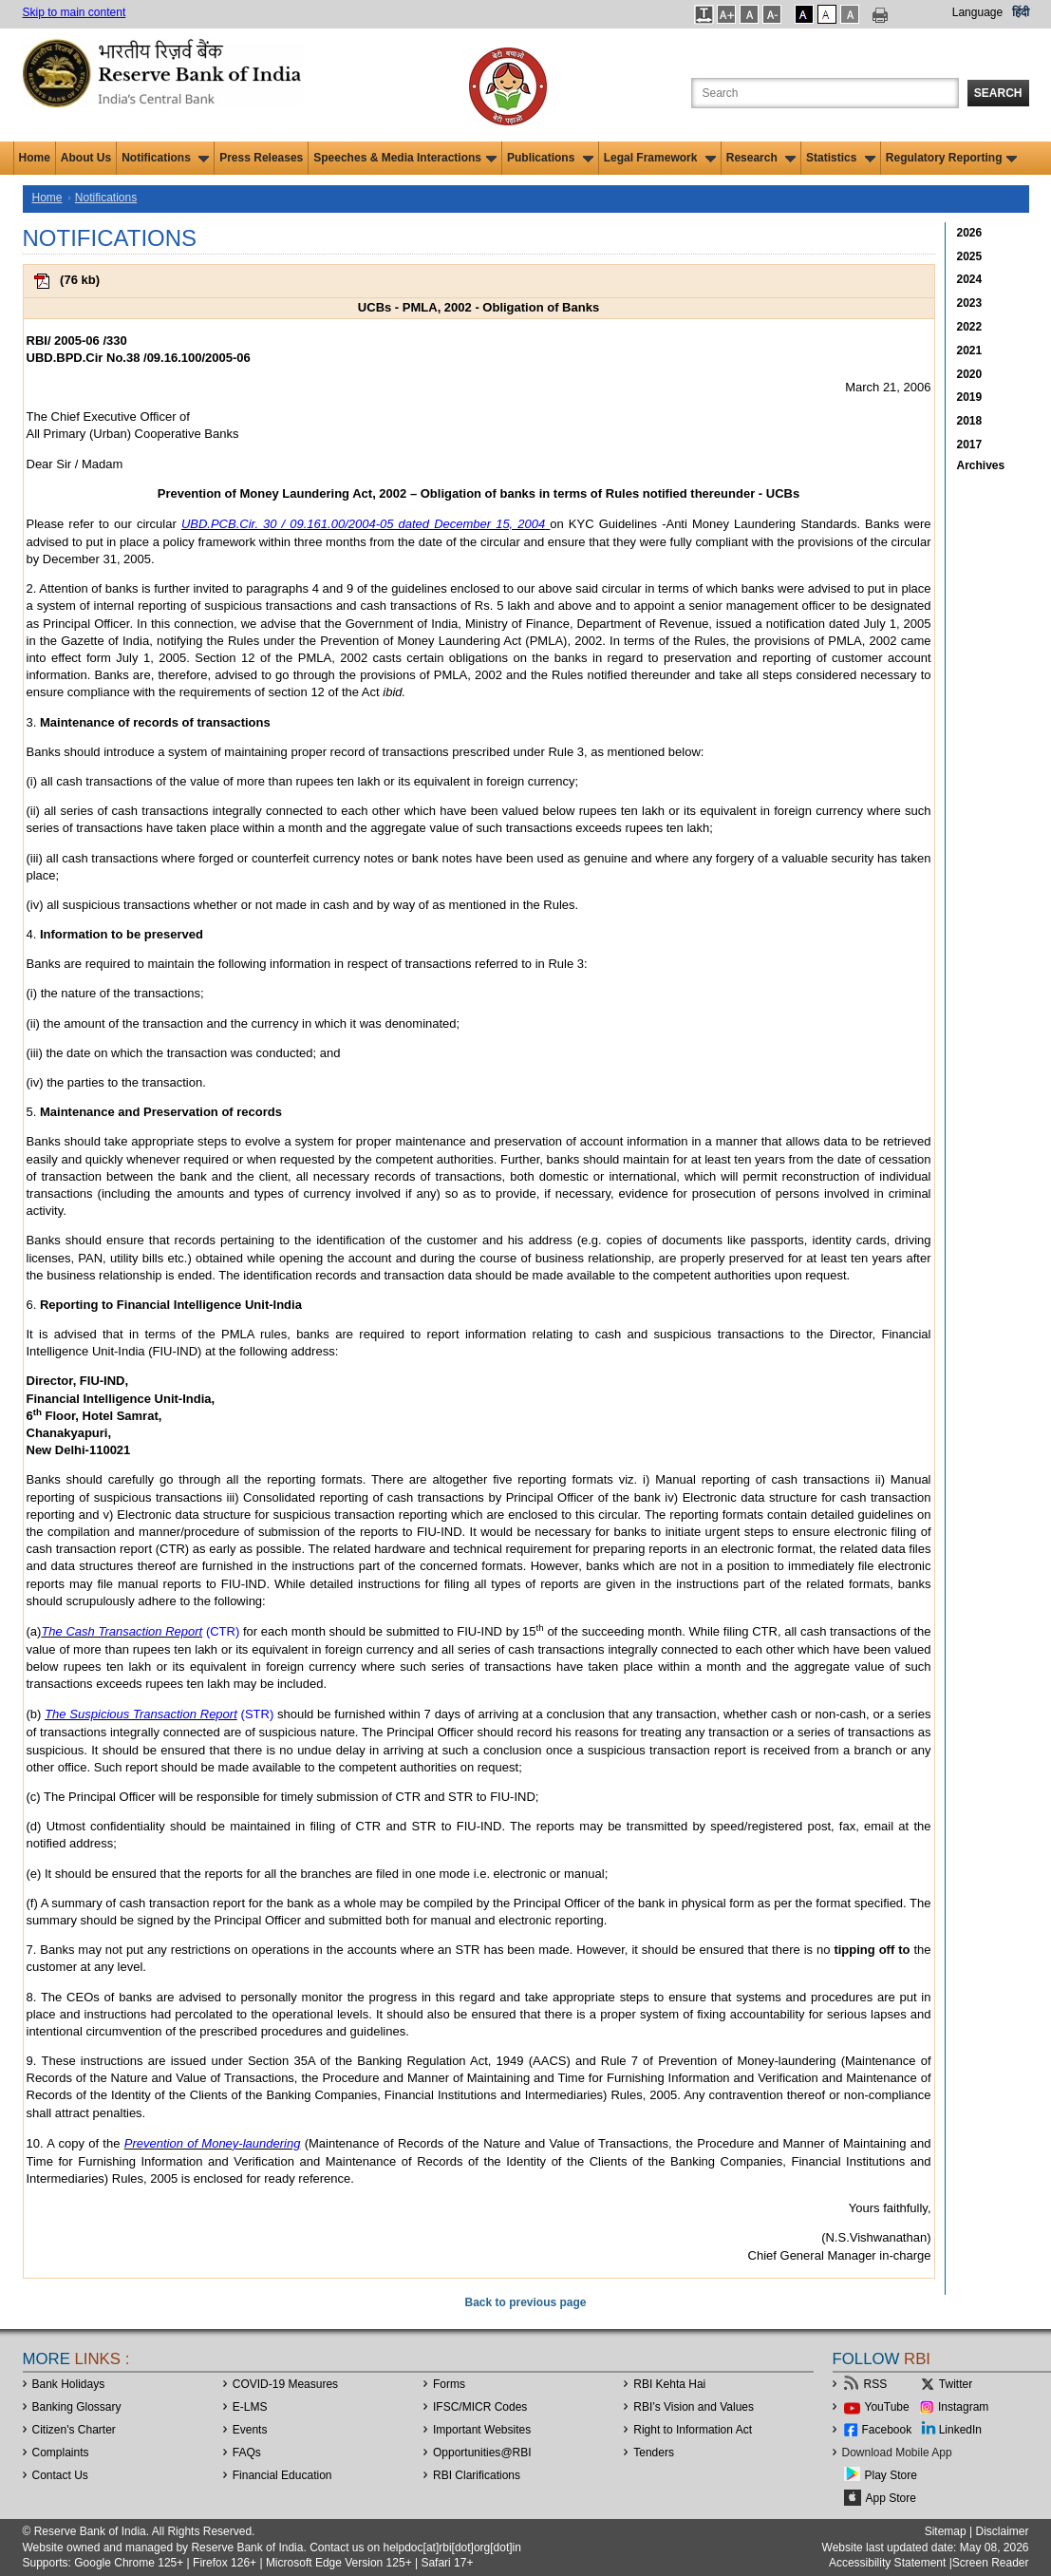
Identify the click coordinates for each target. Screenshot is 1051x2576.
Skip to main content (74, 12)
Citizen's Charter (74, 2429)
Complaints (60, 2452)
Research (761, 157)
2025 (970, 256)
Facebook (887, 2429)
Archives (981, 465)
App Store (891, 2498)
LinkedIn (960, 2429)
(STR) (255, 1714)
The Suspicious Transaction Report (141, 1714)
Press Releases (261, 157)
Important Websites (482, 2429)
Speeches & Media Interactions (405, 157)
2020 (970, 374)
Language (977, 12)
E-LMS (250, 2407)
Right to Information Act (692, 2429)
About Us (86, 157)
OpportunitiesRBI (482, 2452)
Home (34, 157)
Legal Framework (660, 157)
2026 (970, 232)
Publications (550, 157)
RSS (876, 2384)
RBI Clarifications (476, 2475)
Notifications (165, 157)
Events (250, 2429)
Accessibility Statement (887, 2562)
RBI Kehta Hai (669, 2384)
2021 (970, 350)
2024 (970, 279)
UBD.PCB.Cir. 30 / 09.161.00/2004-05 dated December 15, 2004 (363, 524)
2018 (970, 420)
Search (998, 93)
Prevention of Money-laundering (212, 2143)
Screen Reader (990, 2562)
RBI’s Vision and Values (693, 2407)
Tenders (653, 2452)
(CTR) (220, 1631)
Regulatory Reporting (952, 157)
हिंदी (1020, 12)
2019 (970, 397)
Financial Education (282, 2475)
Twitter (955, 2384)
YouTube (887, 2407)
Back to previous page (525, 2302)
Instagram (963, 2407)
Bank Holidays (68, 2384)
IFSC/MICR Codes (480, 2407)
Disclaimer (1001, 2531)
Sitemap (946, 2531)
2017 (970, 444)
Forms (449, 2384)
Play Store (891, 2475)
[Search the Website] (825, 93)
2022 (970, 326)
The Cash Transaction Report (121, 1631)
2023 (970, 303)
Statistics (840, 157)
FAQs (247, 2452)
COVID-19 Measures (285, 2384)
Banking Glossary (77, 2407)
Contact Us (60, 2475)
